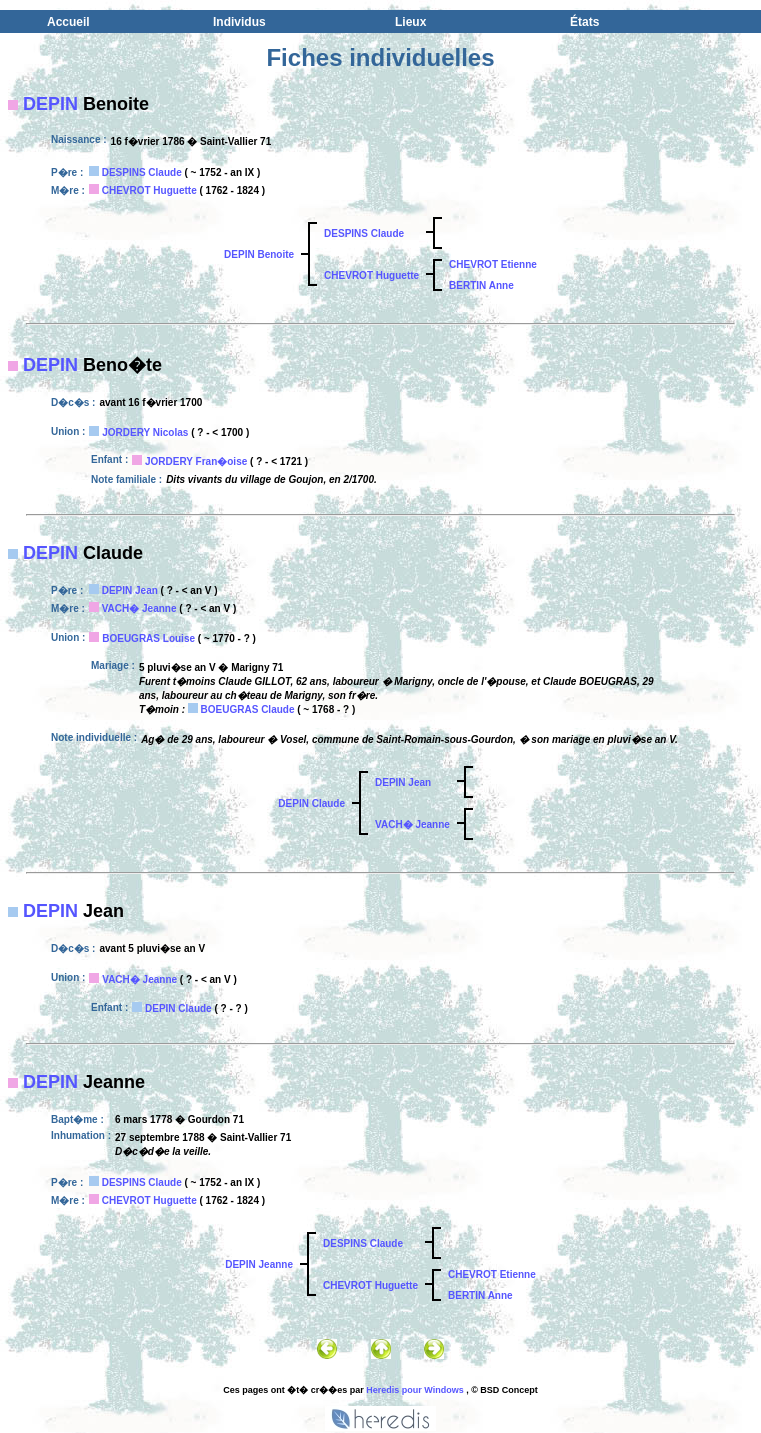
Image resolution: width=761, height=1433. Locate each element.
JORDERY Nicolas (145, 432)
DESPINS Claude (142, 172)
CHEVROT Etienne (493, 264)
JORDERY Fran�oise (196, 461)
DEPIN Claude (311, 803)
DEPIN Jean (130, 590)
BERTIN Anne (481, 285)
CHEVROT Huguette (149, 190)
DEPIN (50, 104)
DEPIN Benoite (259, 254)
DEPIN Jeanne (259, 1264)
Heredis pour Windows (414, 1390)
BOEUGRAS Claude (248, 709)
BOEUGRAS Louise (148, 638)
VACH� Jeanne (139, 608)
